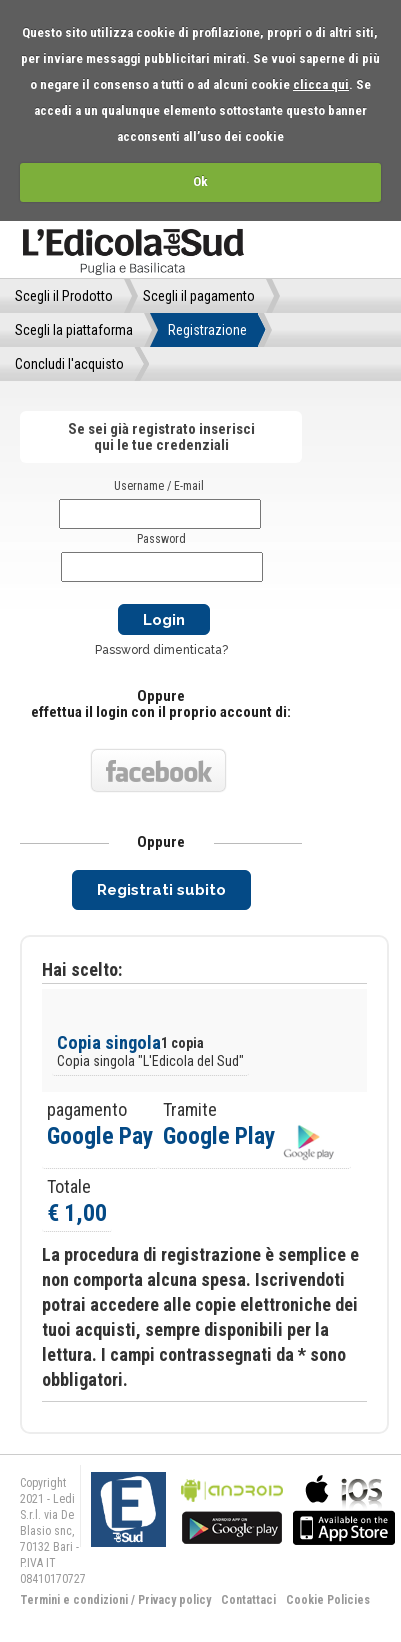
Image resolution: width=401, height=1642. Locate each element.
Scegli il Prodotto (64, 296)
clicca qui (321, 84)
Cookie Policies (328, 1600)
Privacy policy (174, 1600)
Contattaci (248, 1600)
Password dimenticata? (161, 650)
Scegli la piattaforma (74, 330)
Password (161, 539)
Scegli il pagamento (199, 296)
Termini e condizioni (74, 1600)
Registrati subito (161, 890)
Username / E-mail (159, 486)
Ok (200, 181)
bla (232, 1507)
